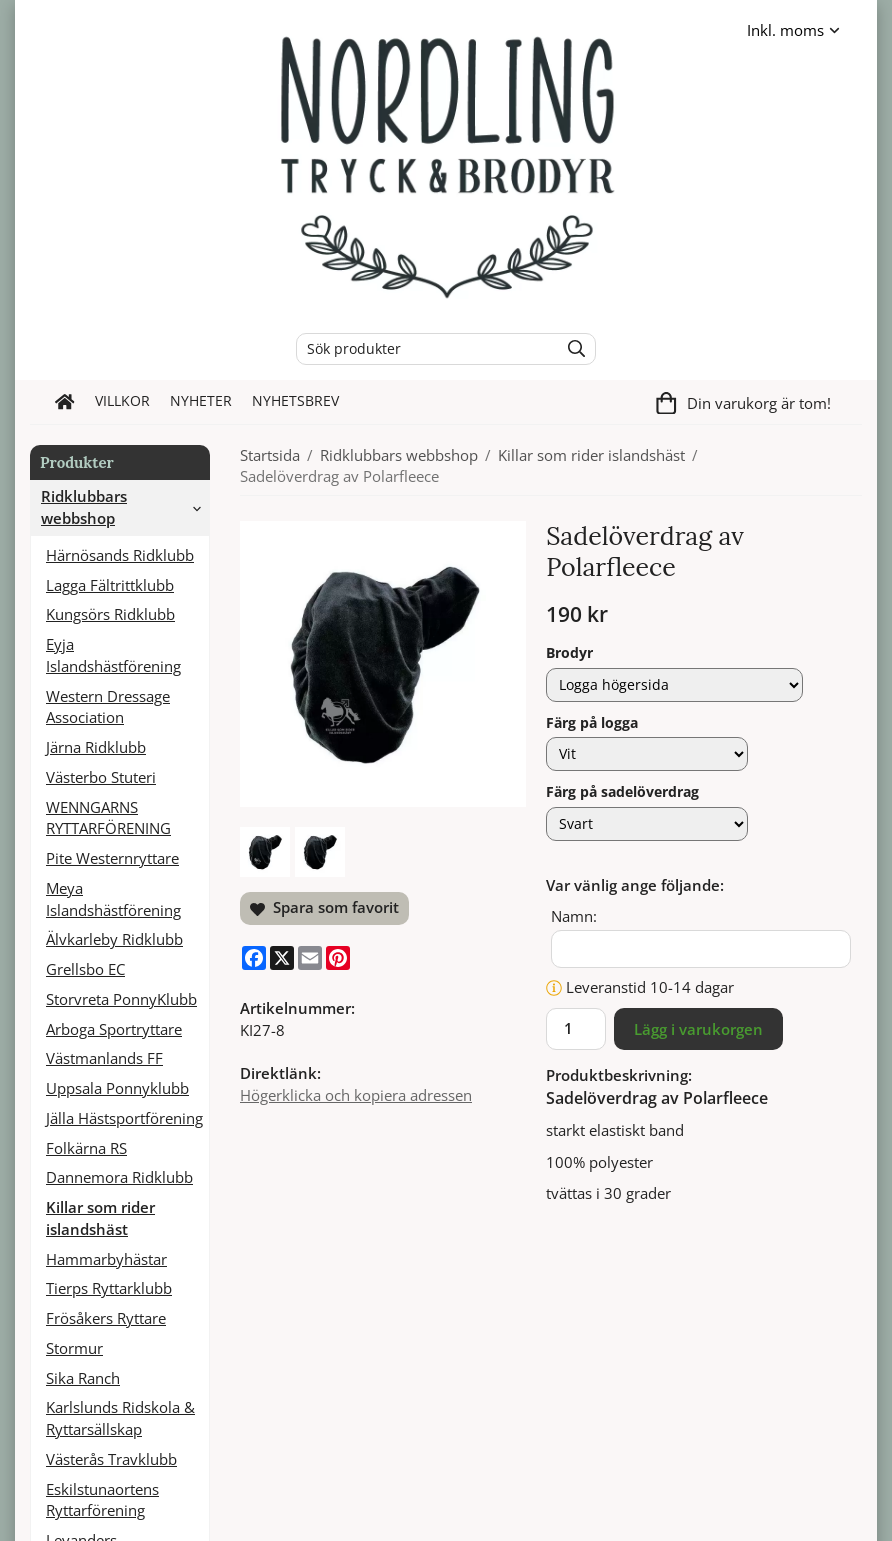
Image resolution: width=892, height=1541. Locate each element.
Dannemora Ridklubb (119, 1177)
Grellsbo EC (85, 969)
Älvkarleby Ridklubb (114, 939)
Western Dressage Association (108, 707)
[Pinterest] (338, 958)
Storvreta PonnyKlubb (121, 999)
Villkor (122, 401)
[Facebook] (254, 958)
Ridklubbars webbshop (125, 507)
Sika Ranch (83, 1378)
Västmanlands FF (104, 1058)
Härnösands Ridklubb (120, 555)
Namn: (574, 916)
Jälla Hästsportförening (124, 1118)
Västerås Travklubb (111, 1459)
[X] (282, 958)
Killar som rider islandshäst (100, 1218)
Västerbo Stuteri (101, 777)
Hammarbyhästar (106, 1259)
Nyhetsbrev (295, 401)
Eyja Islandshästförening (113, 655)
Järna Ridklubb (96, 747)
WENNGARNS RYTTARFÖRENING (108, 818)
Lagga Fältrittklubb (110, 585)
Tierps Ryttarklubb (109, 1288)
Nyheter (201, 401)
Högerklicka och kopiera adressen (356, 1095)
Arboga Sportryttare (114, 1029)
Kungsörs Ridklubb (110, 614)
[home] (65, 402)
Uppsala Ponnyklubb (117, 1088)
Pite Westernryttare (112, 858)
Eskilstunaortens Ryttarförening (102, 1500)
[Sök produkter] (422, 349)
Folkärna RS (86, 1148)
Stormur (74, 1348)
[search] (571, 349)
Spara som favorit (324, 907)
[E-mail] (310, 958)
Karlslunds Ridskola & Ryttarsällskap (120, 1418)
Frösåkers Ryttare (106, 1318)
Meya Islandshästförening (113, 899)
